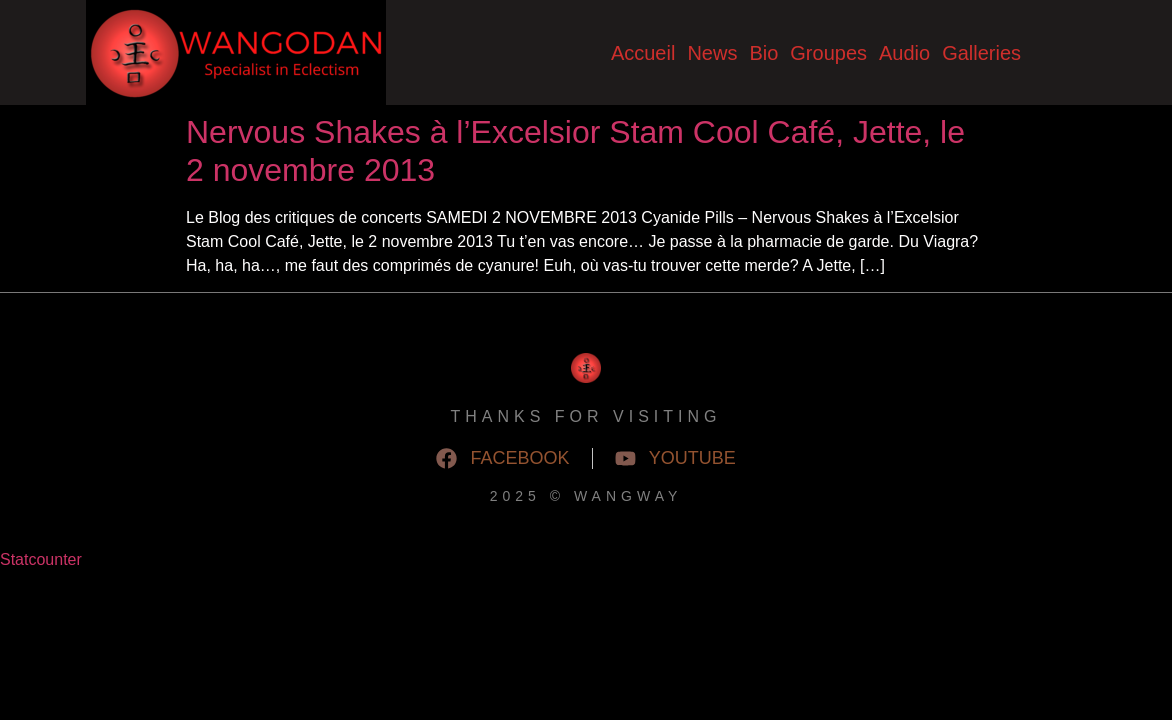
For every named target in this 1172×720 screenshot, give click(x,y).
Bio (763, 53)
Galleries (981, 53)
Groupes (828, 53)
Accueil (643, 53)
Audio (904, 53)
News (712, 53)
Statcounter (41, 559)
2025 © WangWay (586, 496)
